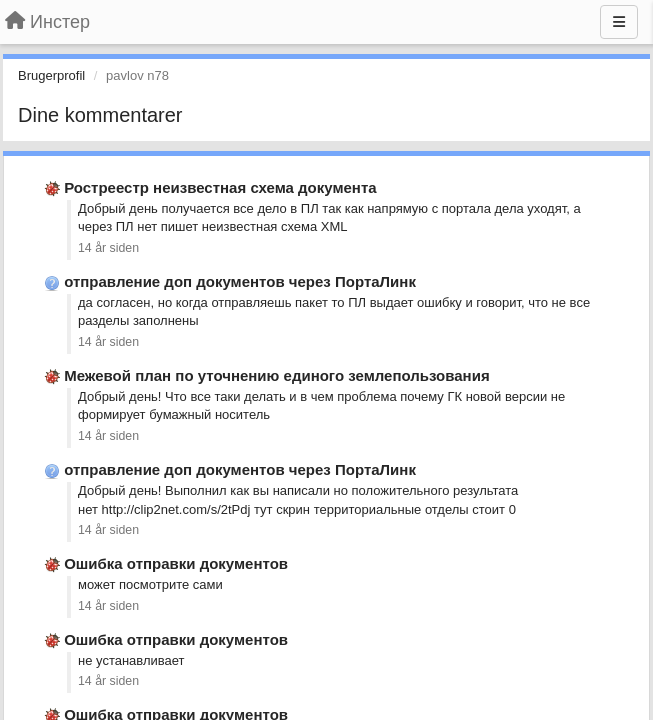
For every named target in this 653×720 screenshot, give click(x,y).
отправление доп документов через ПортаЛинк (240, 281)
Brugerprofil (51, 75)
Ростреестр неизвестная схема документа (220, 187)
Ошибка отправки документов (176, 563)
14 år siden (108, 248)
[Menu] (619, 22)
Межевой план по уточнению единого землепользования (276, 375)
